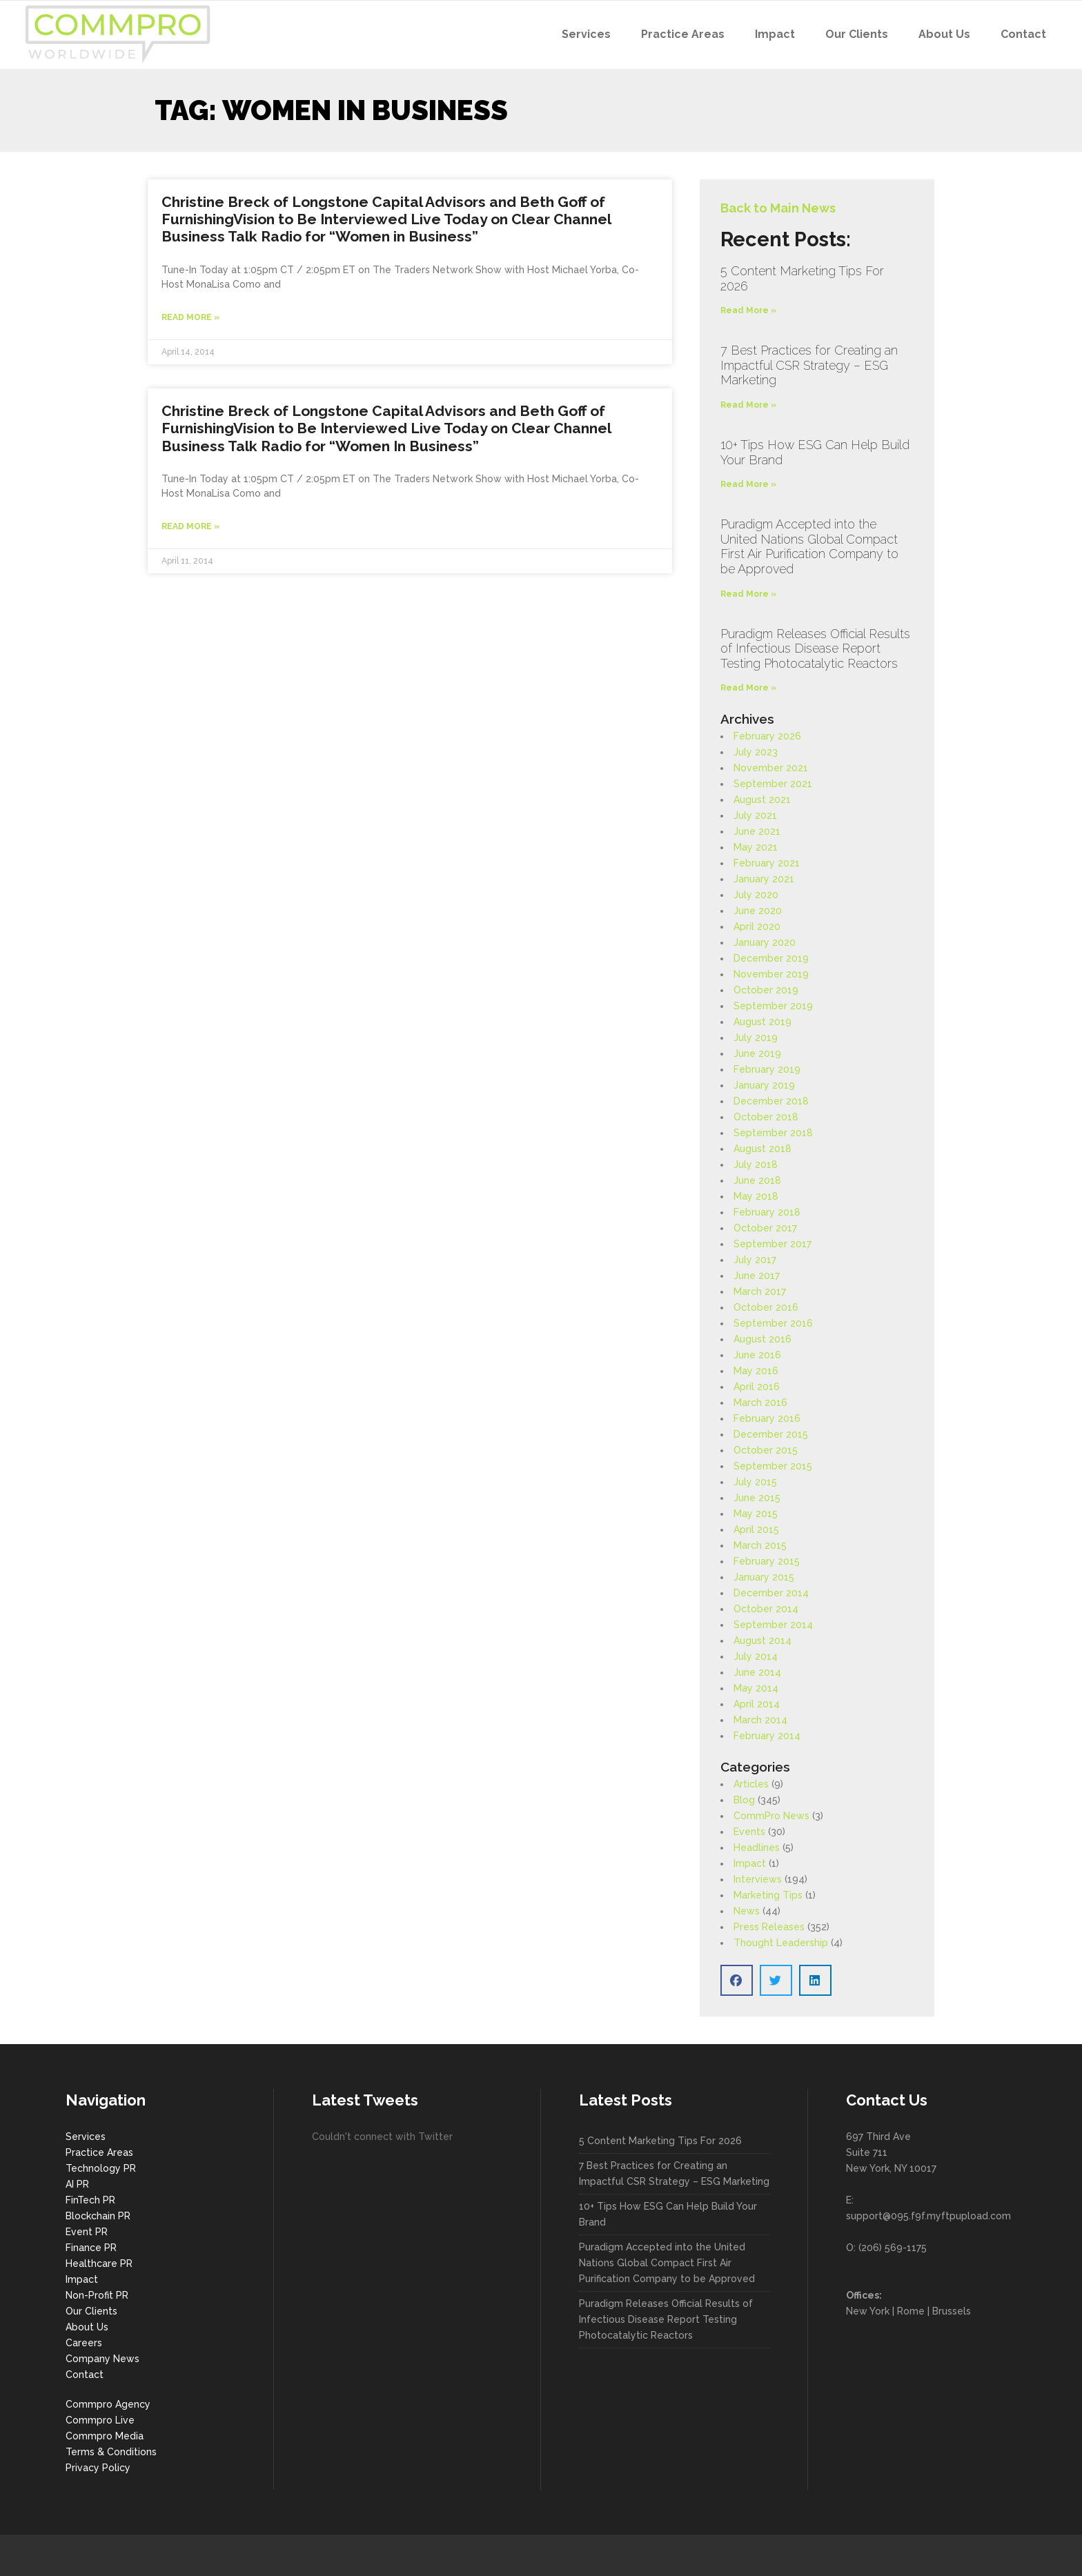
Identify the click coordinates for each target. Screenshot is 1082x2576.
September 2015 (773, 1466)
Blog (744, 1799)
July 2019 (756, 1037)
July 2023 (756, 751)
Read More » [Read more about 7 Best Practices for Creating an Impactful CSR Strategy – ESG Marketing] (748, 405)
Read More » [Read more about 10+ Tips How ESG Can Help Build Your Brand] (748, 484)
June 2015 (757, 1497)
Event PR (87, 2231)
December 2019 (771, 958)
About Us (87, 2326)
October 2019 (766, 989)
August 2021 (762, 799)
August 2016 (762, 1339)
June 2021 (757, 831)
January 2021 (764, 878)
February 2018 (767, 1212)
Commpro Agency (108, 2404)
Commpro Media (105, 2435)
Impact (750, 1863)
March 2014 (760, 1719)
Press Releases (769, 1926)
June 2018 (757, 1180)
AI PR (77, 2184)
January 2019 (764, 1085)
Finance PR (91, 2247)
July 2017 (755, 1259)
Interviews (758, 1879)
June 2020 (758, 910)
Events (749, 1831)
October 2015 (766, 1450)
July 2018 (756, 1164)
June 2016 (757, 1354)
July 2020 (756, 894)
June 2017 (757, 1275)
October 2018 (766, 1116)
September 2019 (773, 1005)
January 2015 (764, 1577)
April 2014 (757, 1704)
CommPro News (771, 1815)
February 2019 (767, 1069)
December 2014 (771, 1592)
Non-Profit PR (97, 2295)
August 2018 (762, 1148)
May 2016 (756, 1370)
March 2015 (760, 1545)
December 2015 (771, 1434)
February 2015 (767, 1561)
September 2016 (773, 1323)
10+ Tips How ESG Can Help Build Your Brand (668, 2214)
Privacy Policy (98, 2467)
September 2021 (773, 783)
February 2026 (767, 736)
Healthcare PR (99, 2263)
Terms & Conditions (111, 2451)
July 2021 (755, 815)
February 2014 (767, 1735)
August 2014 (762, 1640)
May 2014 (756, 1688)
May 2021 (756, 847)
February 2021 (767, 863)
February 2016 (767, 1418)
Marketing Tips (768, 1895)
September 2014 (773, 1624)
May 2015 (756, 1513)
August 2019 (762, 1021)
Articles (751, 1784)
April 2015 (756, 1529)
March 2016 (760, 1402)
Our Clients (91, 2311)
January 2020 (765, 942)
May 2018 (756, 1196)
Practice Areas (99, 2152)
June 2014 (757, 1672)
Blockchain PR (98, 2215)
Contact (85, 2374)
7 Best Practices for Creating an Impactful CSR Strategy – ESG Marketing (809, 365)
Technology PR (101, 2168)
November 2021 (771, 767)
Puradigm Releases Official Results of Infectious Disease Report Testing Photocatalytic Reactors (815, 648)
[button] (736, 1980)
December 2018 (771, 1101)
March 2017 (760, 1291)
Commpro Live (100, 2420)
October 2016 (766, 1307)
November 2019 (771, 974)
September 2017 (773, 1243)
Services (86, 2136)
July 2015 (755, 1481)
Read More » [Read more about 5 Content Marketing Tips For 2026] (748, 310)
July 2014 (756, 1656)
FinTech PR (90, 2200)
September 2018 (773, 1132)
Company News (102, 2358)
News (747, 1910)
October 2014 (766, 1608)
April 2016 (757, 1386)
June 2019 (757, 1053)
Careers (84, 2342)
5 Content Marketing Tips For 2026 (660, 2140)
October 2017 (765, 1227)
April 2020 (757, 926)
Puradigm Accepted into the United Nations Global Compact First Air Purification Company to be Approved (809, 546)
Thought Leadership (781, 1942)
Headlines (757, 1847)
